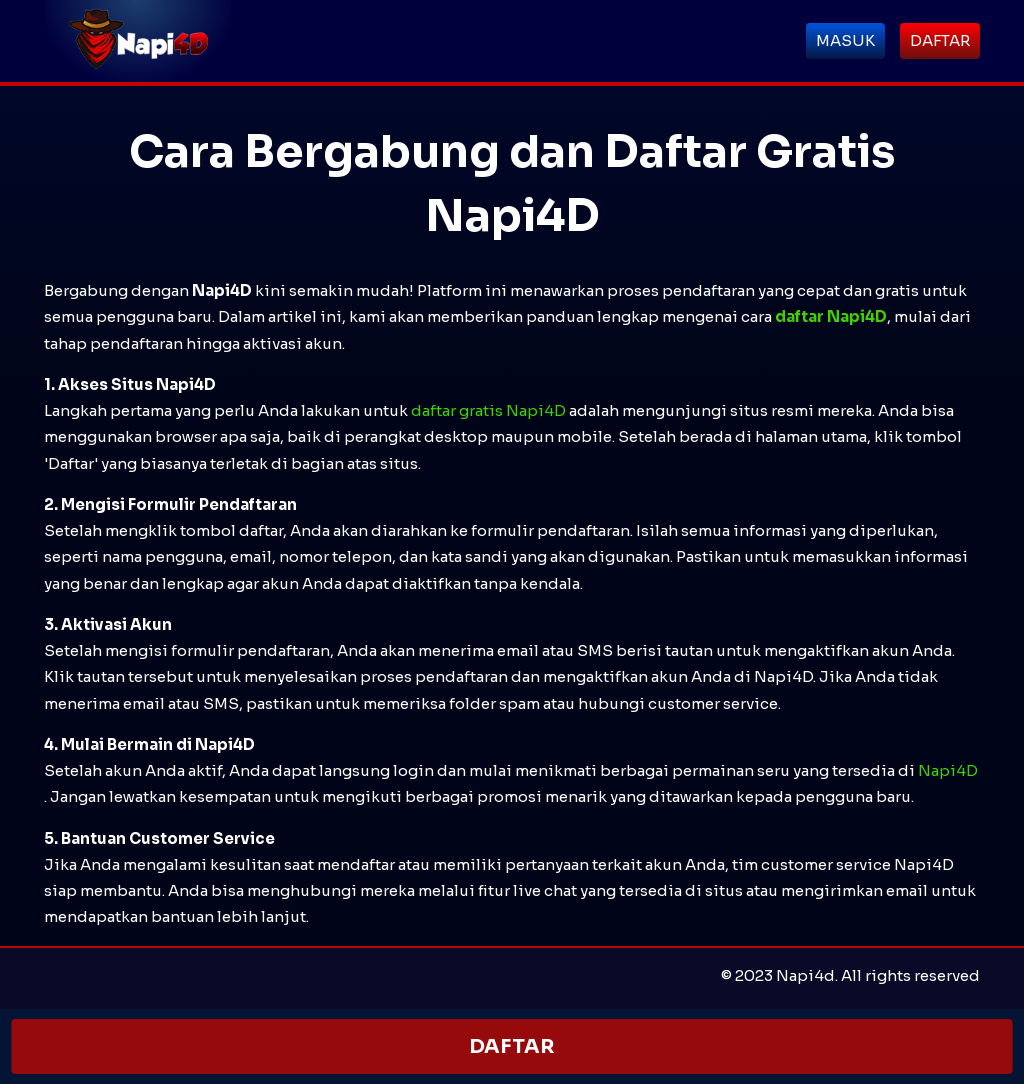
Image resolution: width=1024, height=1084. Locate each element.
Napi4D (948, 770)
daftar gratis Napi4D (488, 410)
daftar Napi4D (831, 316)
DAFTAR (511, 1046)
